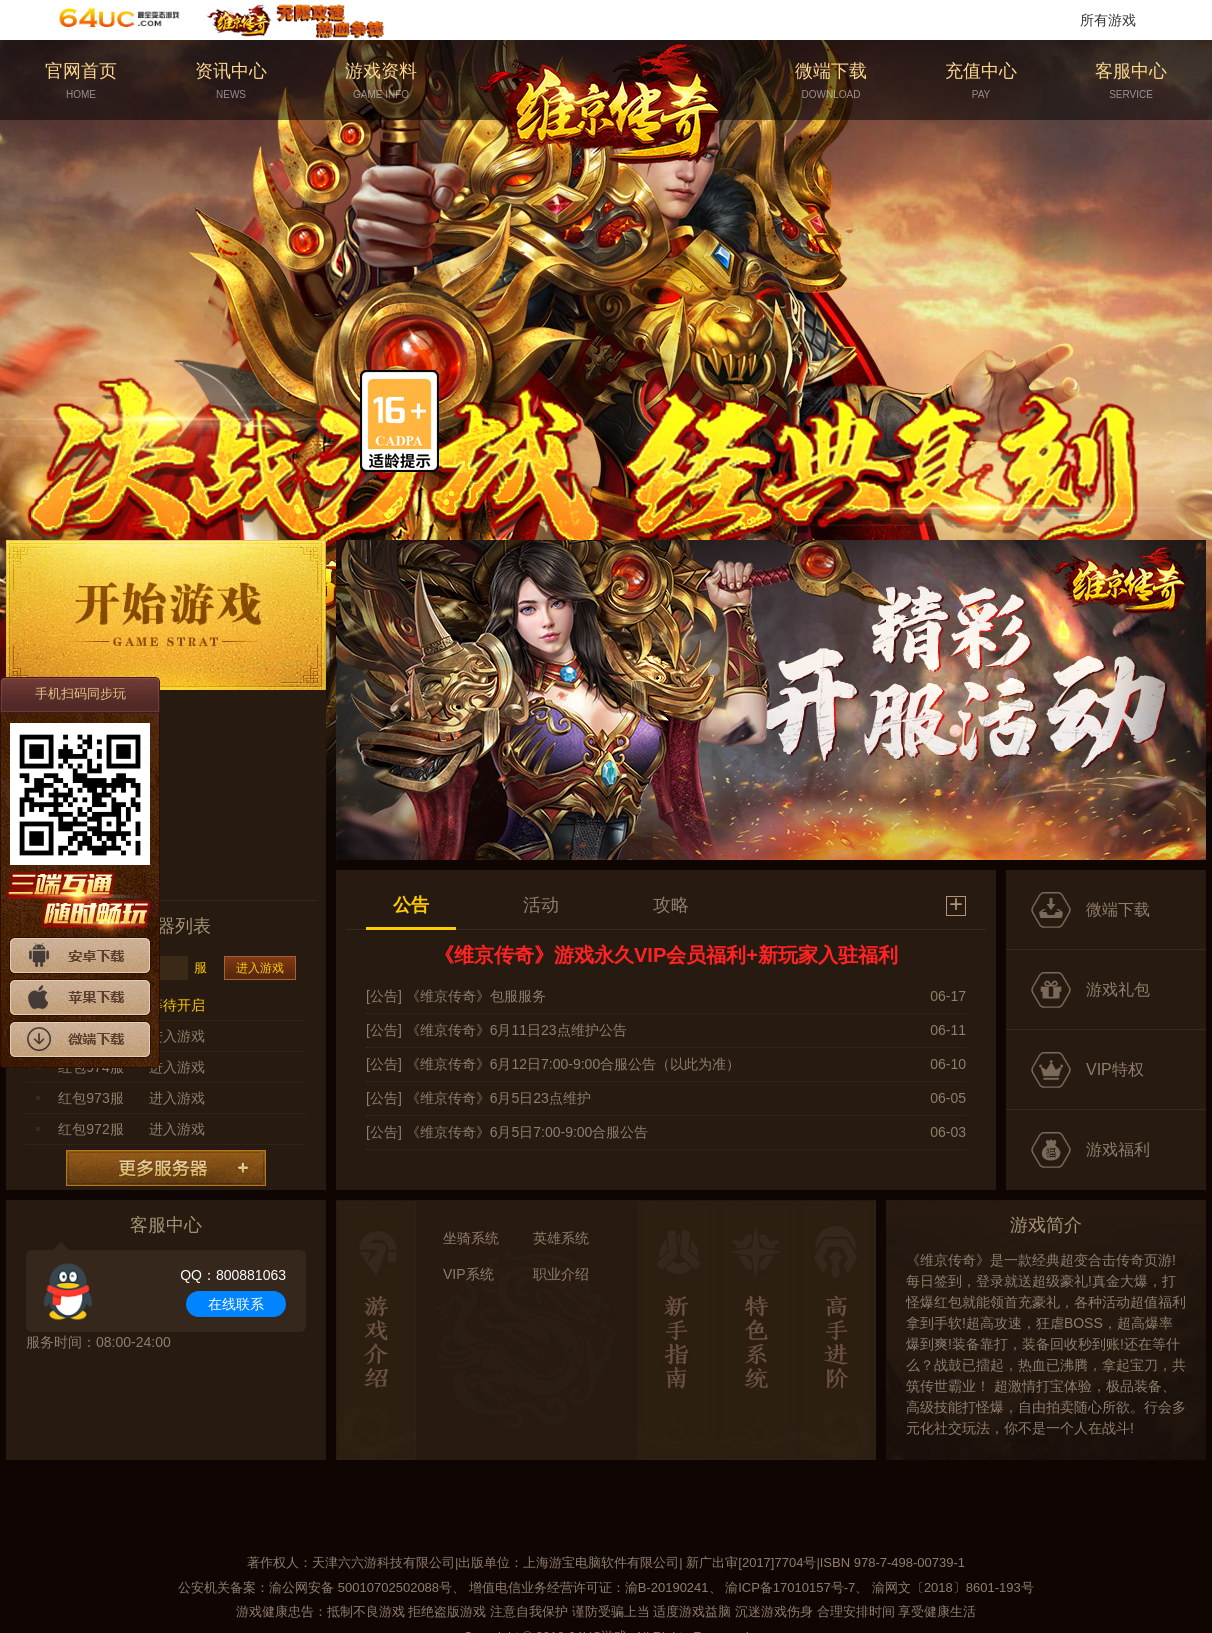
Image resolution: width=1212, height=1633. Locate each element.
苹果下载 (80, 997)
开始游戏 (166, 615)
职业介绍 (561, 1274)
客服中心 (1131, 81)
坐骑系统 (471, 1238)
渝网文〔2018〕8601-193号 (953, 1587)
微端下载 (831, 81)
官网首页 (81, 81)
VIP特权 (1115, 1069)
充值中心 (981, 81)
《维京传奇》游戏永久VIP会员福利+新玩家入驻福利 (666, 955)
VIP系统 (468, 1274)
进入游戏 (260, 968)
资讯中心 (231, 81)
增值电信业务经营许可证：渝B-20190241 (589, 1587)
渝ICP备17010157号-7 (790, 1587)
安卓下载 (80, 955)
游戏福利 (1118, 1149)
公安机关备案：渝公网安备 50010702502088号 (315, 1587)
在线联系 (236, 1304)
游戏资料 (381, 81)
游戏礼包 (1118, 989)
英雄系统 (561, 1238)
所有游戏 (1108, 20)
